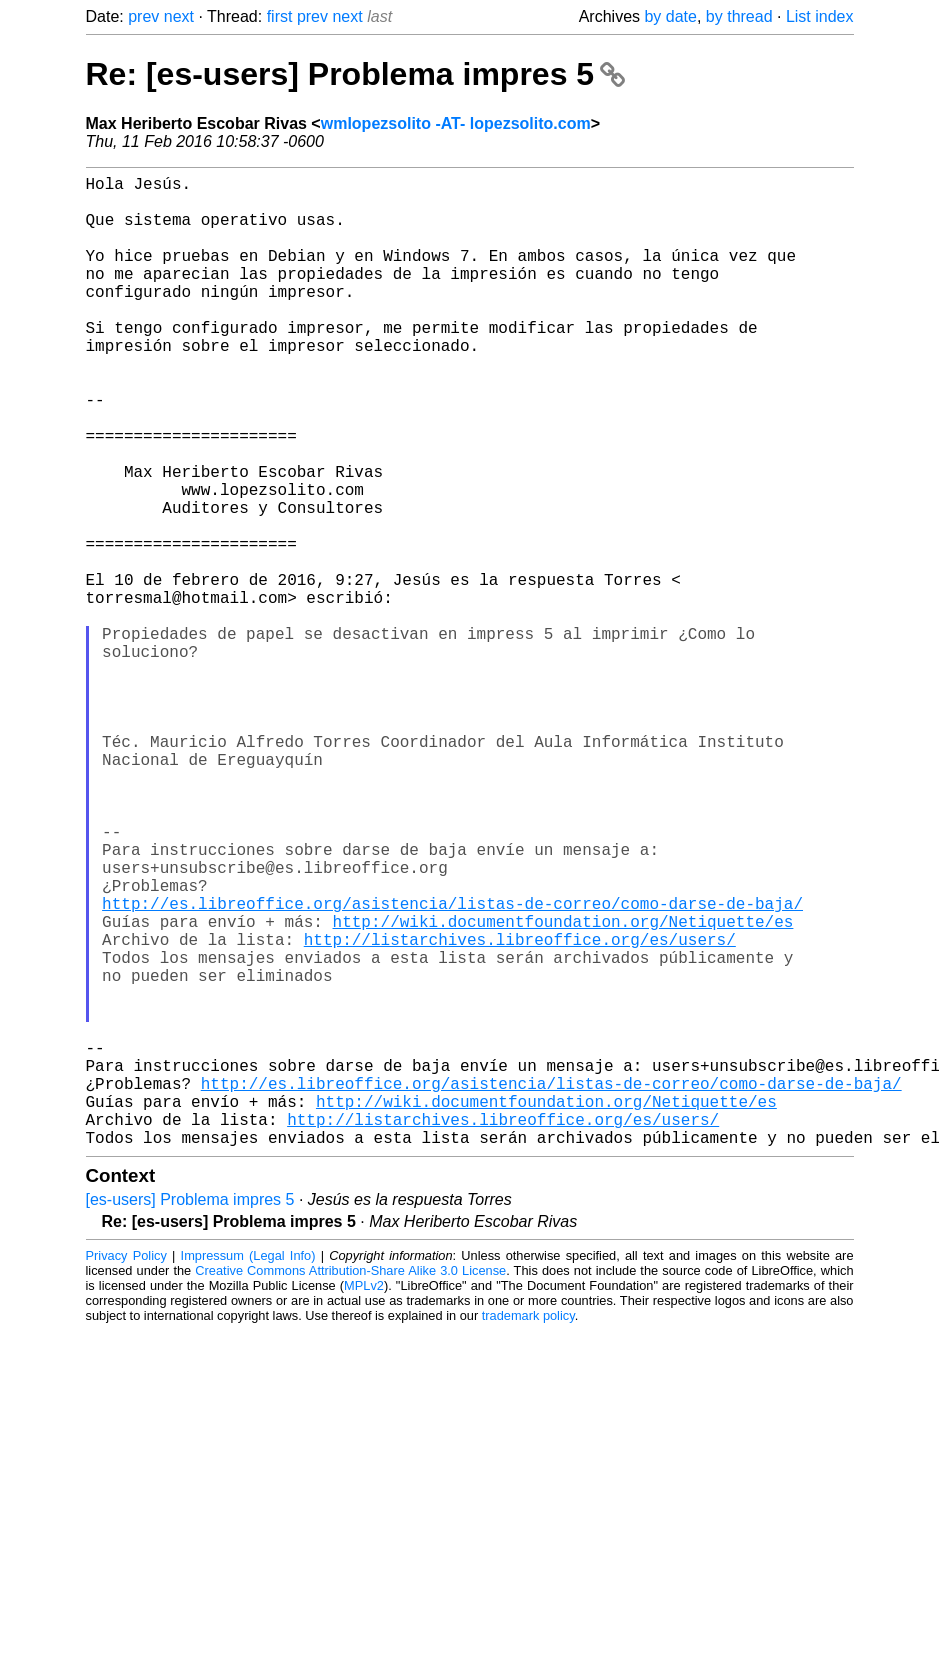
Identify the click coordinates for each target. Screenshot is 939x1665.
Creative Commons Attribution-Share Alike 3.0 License (350, 1486)
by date (670, 16)
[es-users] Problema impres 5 (190, 1415)
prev (143, 16)
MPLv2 (364, 1501)
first (280, 16)
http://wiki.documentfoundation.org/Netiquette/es (563, 1089)
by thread (739, 16)
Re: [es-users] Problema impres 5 (355, 74)
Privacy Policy (126, 1471)
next (179, 16)
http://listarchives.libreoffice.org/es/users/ (520, 1111)
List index (820, 16)
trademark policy (528, 1531)
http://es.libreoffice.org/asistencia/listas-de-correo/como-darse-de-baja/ (452, 1067)
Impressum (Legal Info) (248, 1471)
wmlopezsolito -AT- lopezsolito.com (456, 123)
